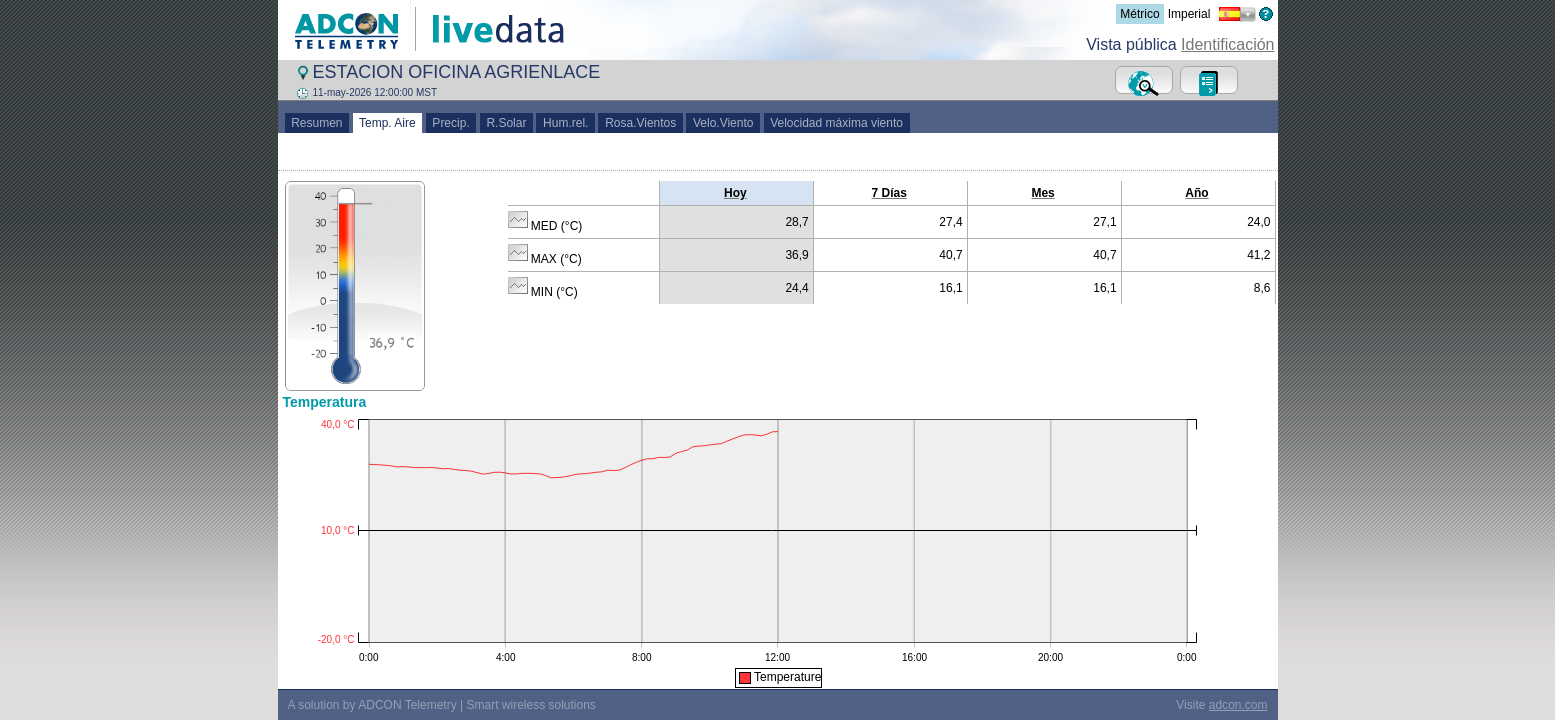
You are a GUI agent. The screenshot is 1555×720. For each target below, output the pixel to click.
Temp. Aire (388, 123)
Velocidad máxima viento (837, 123)
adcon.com (1238, 705)
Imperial (1189, 14)
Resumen (317, 123)
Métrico (1139, 14)
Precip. (451, 123)
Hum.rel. (565, 123)
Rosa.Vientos (640, 123)
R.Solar (506, 123)
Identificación (1227, 44)
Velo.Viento (723, 123)
